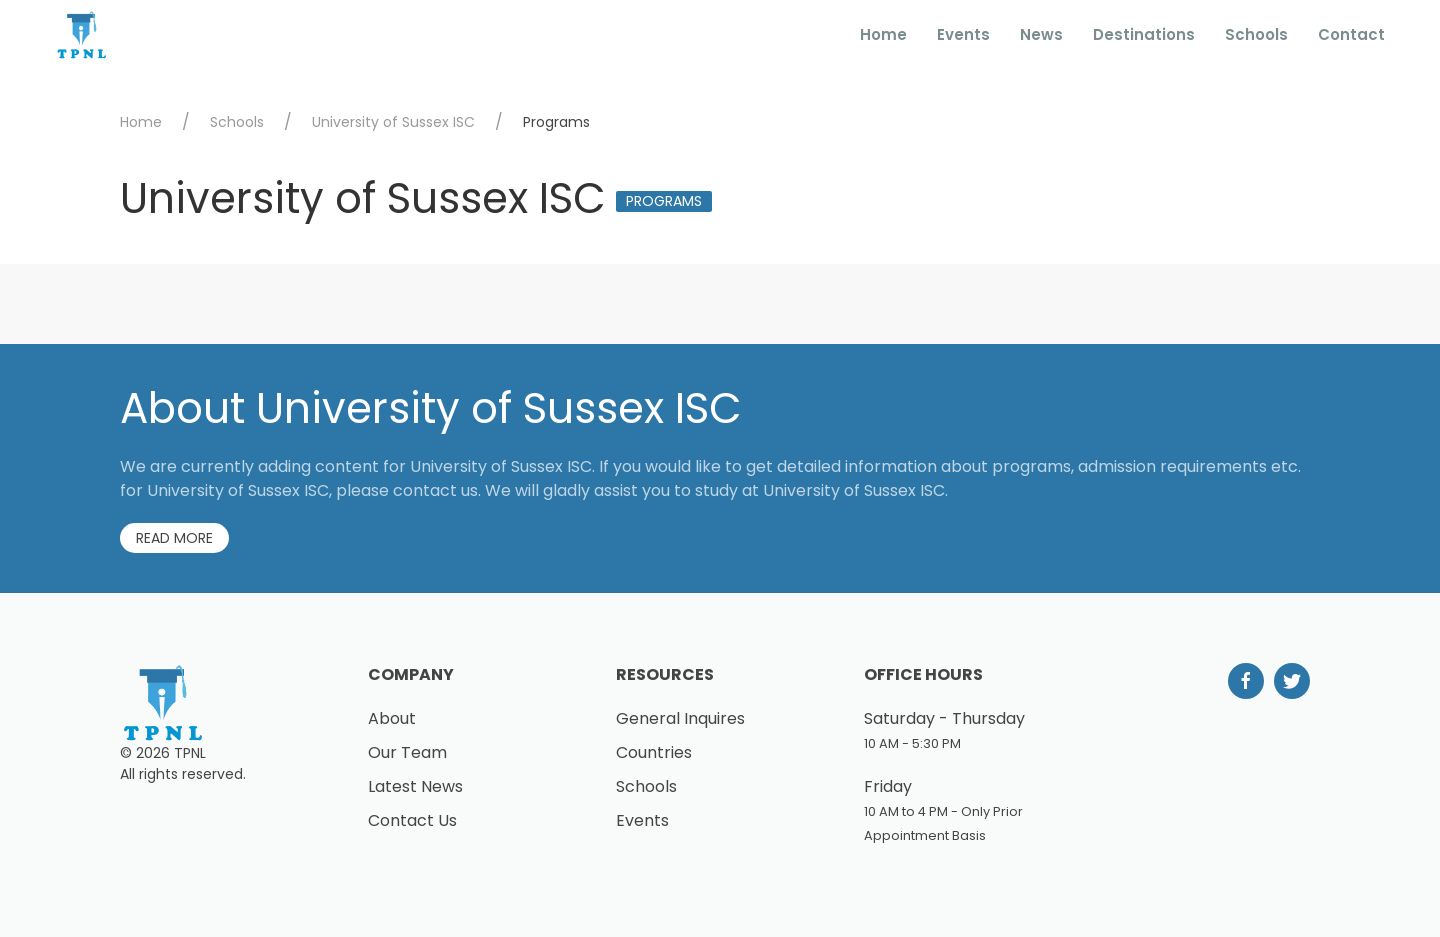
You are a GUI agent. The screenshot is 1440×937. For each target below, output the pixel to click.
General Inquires (680, 718)
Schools (1256, 34)
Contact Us (412, 820)
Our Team (407, 752)
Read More (174, 538)
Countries (654, 752)
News (1041, 34)
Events (963, 34)
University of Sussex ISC (393, 122)
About (392, 718)
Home (883, 34)
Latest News (415, 786)
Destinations (1144, 34)
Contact (1351, 34)
